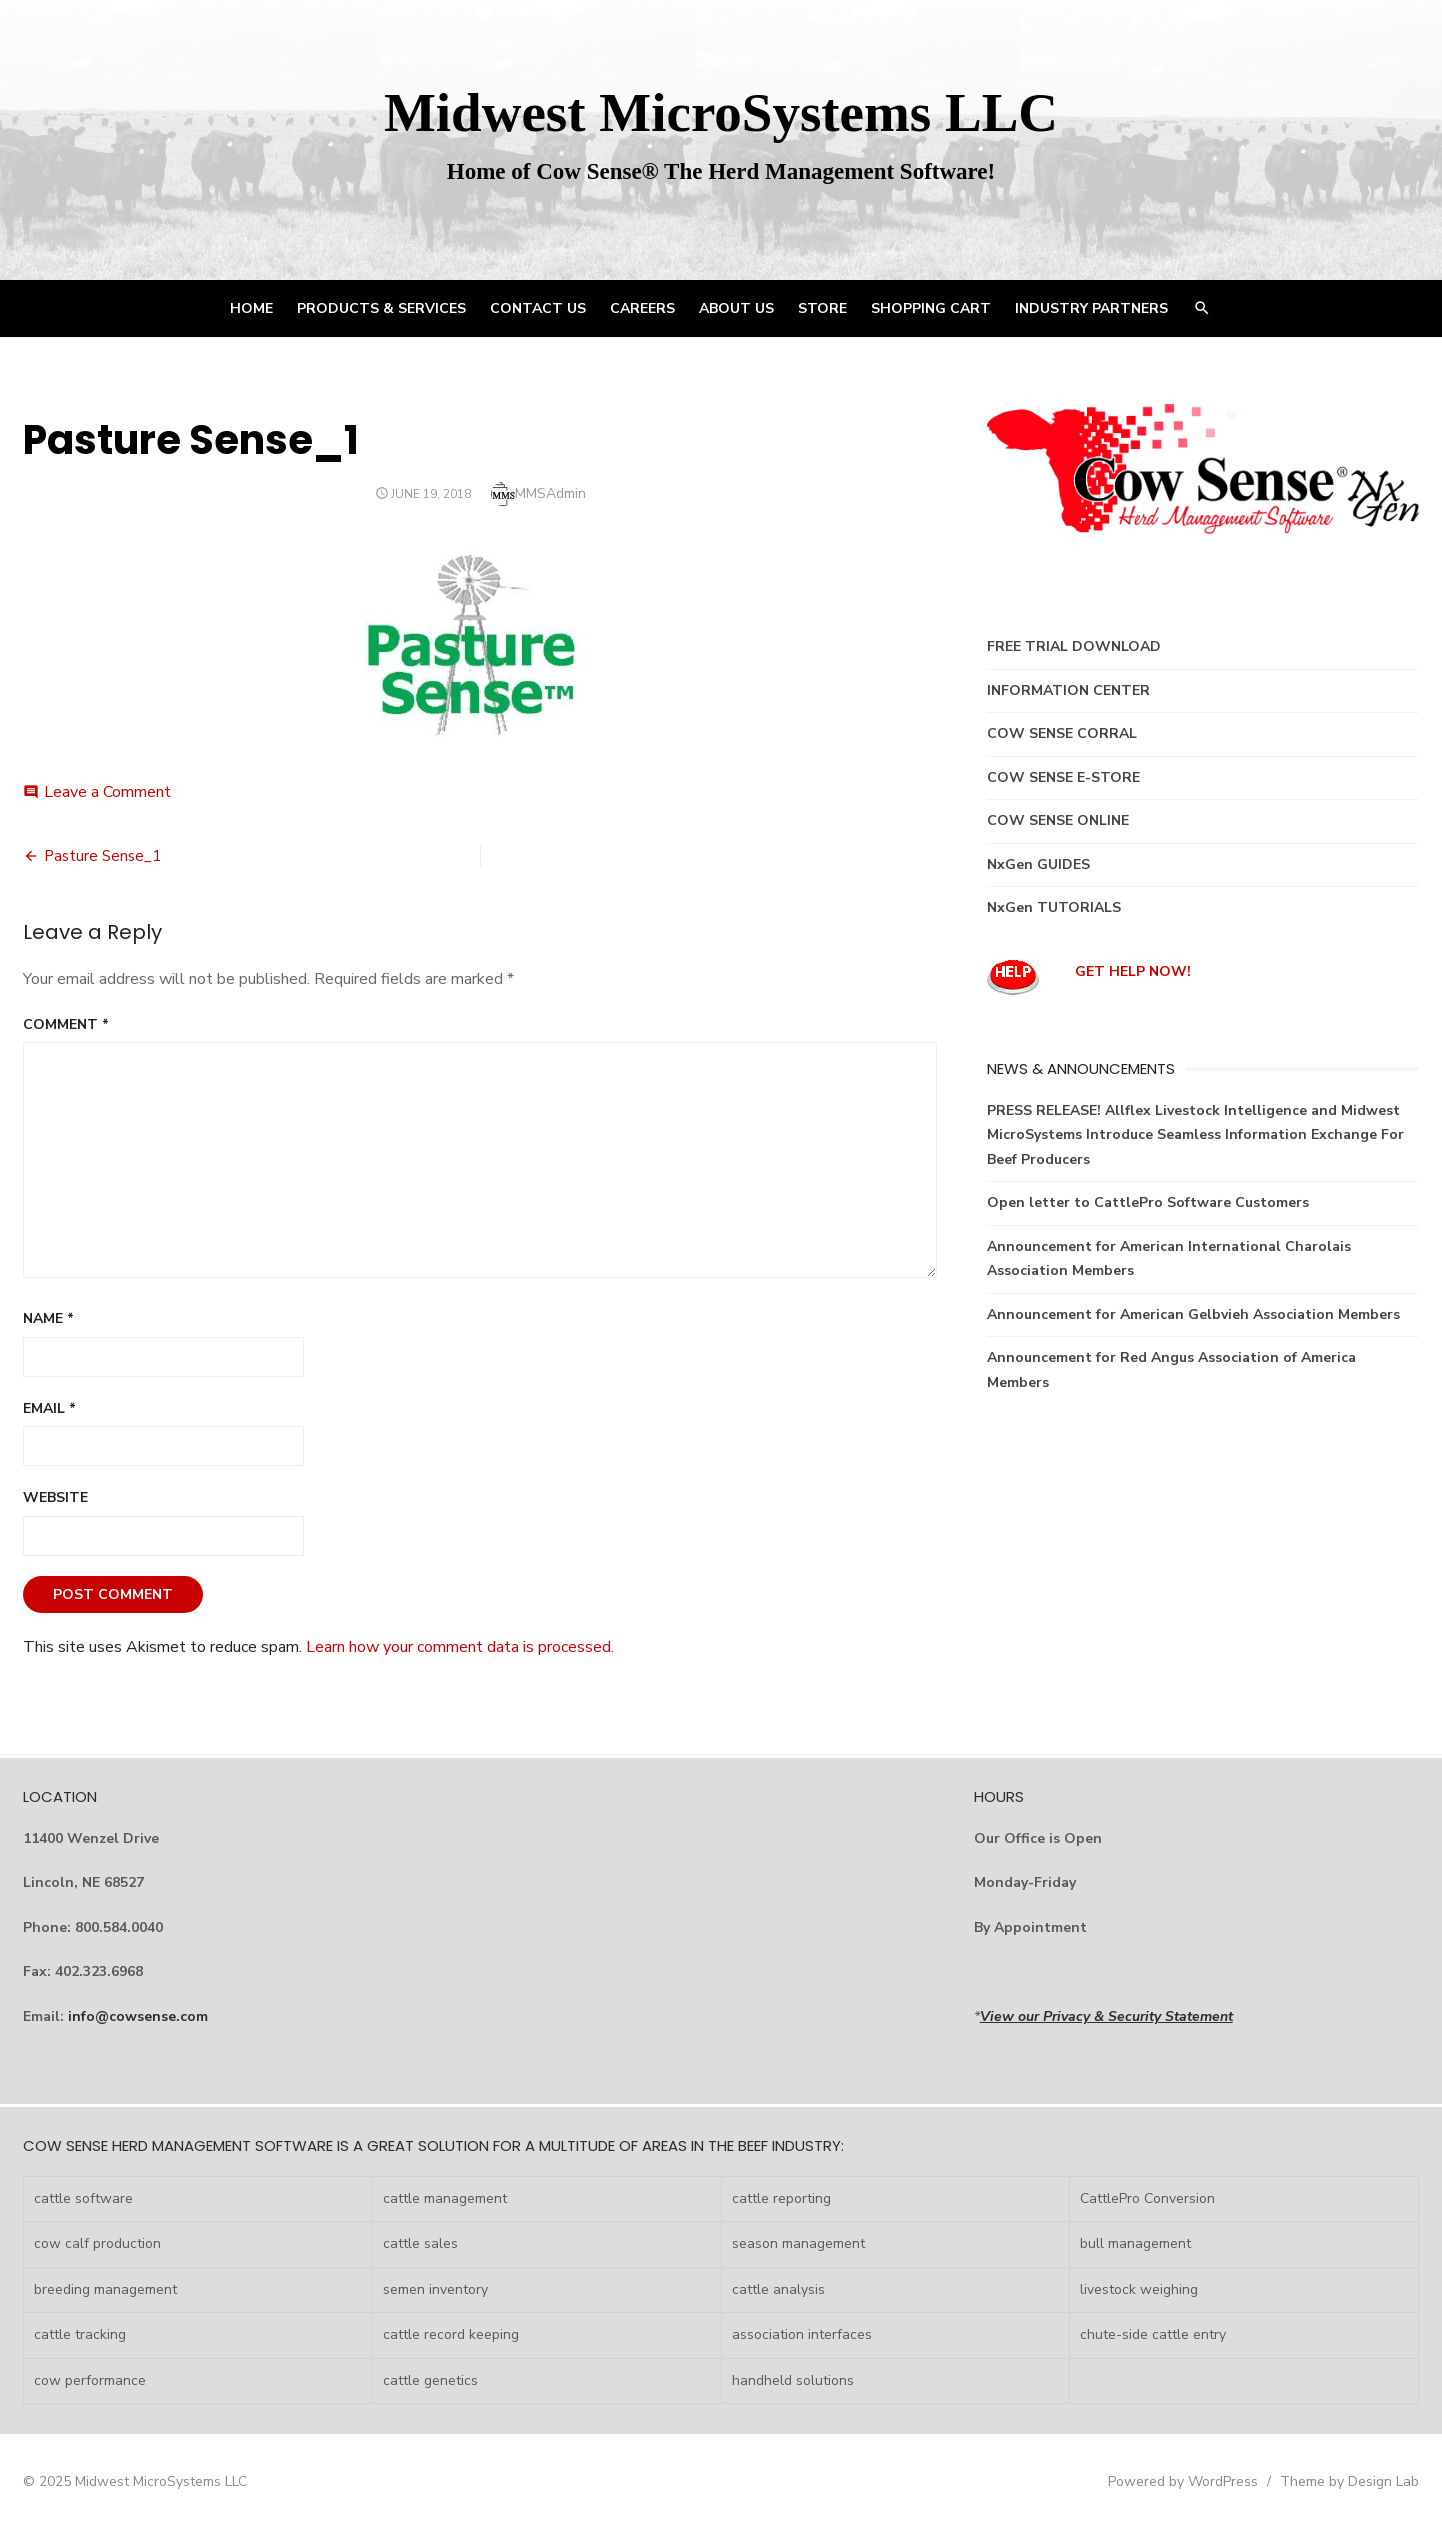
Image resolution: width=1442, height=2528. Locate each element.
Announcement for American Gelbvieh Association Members (1193, 1314)
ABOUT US (736, 308)
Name (48, 1318)
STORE (822, 308)
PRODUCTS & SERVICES (381, 308)
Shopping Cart (931, 308)
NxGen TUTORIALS (1054, 907)
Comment (66, 1024)
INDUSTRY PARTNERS (1091, 308)
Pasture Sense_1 (102, 856)
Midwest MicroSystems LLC (721, 112)
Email (49, 1408)
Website (55, 1497)
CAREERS (642, 308)
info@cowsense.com (138, 2016)
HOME (251, 308)
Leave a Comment (107, 792)
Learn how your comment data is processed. (460, 1647)
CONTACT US (538, 308)
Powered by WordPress (1183, 2481)
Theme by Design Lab (1349, 2481)
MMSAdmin (550, 493)
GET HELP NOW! (1133, 971)
